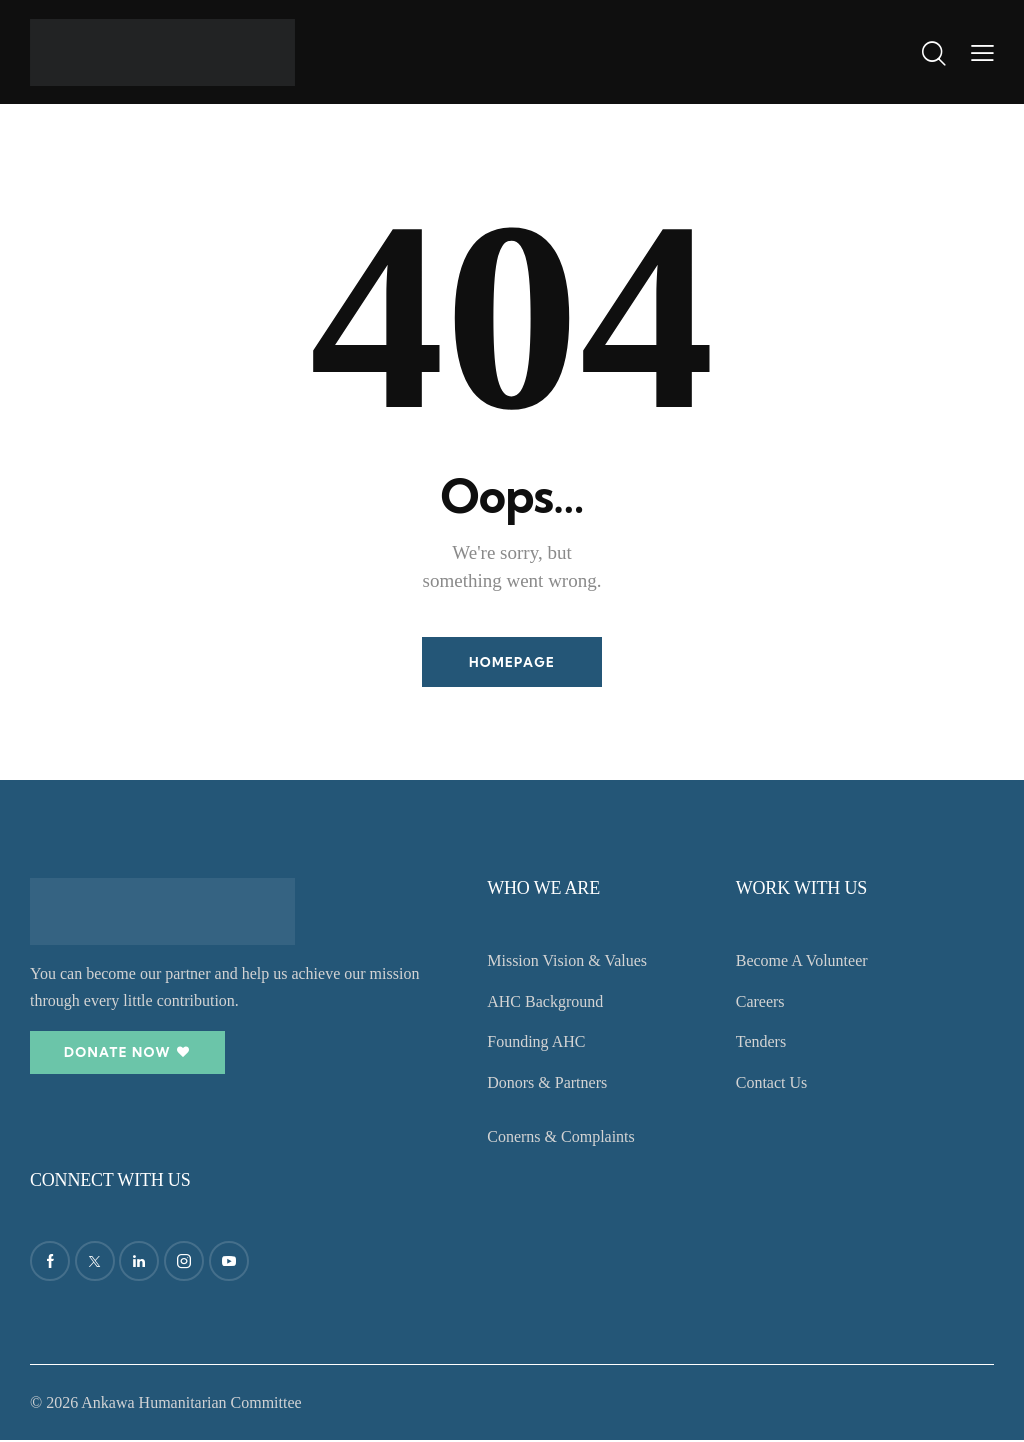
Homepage (512, 662)
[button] (982, 52)
